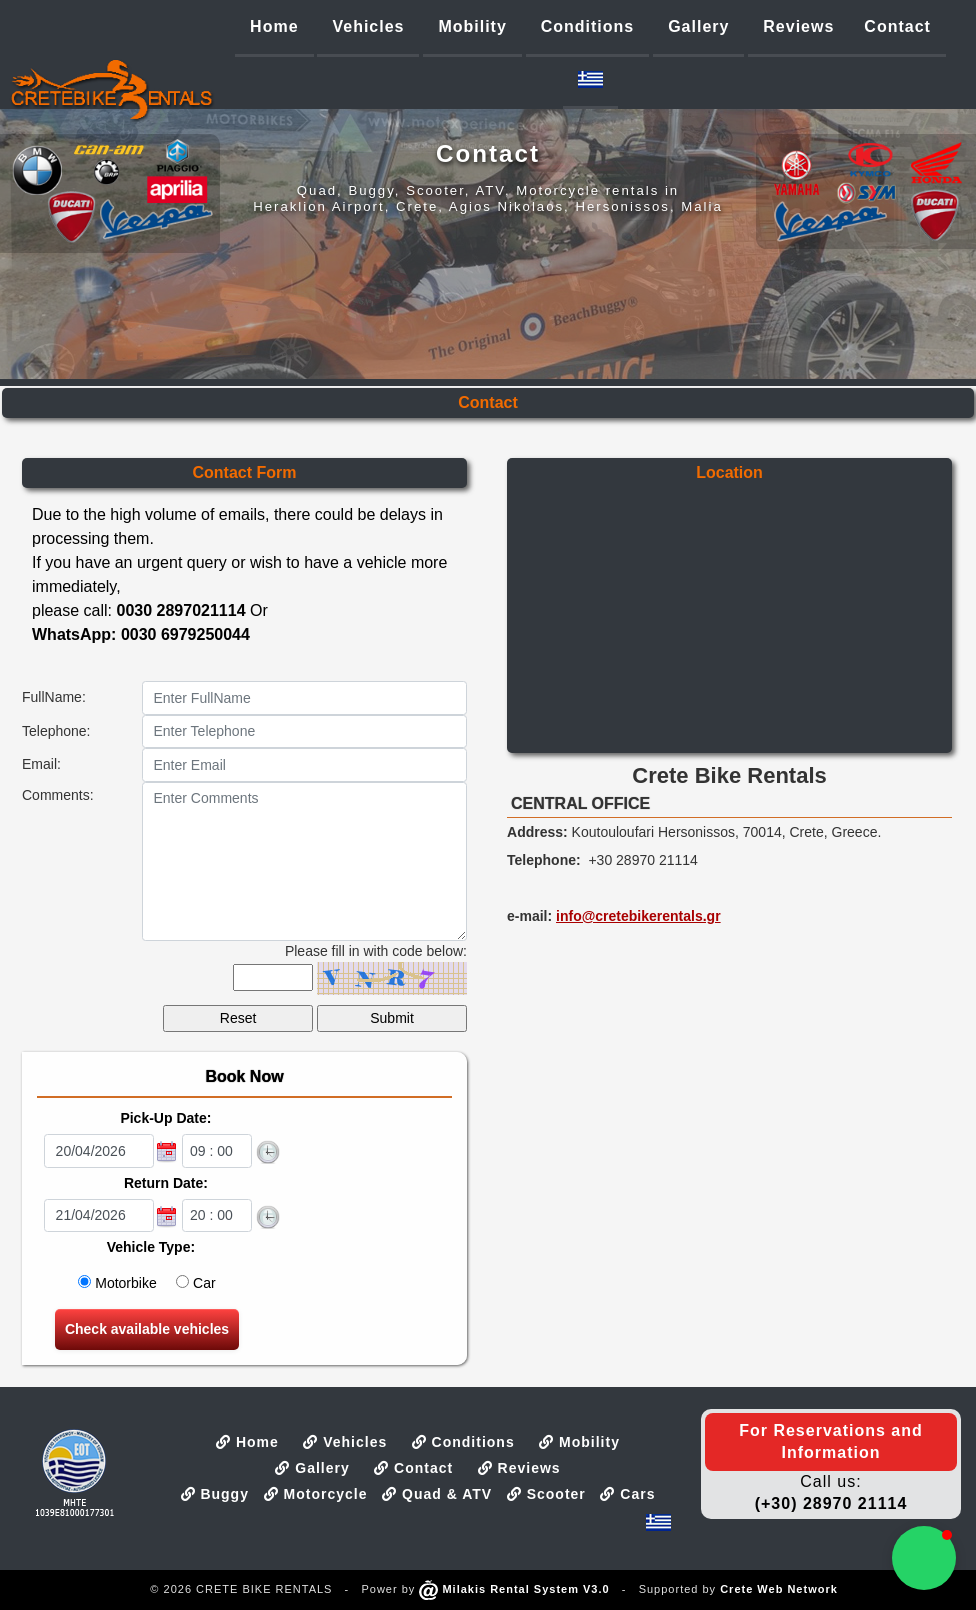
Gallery (312, 1468)
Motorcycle (316, 1494)
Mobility (579, 1442)
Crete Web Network (779, 1589)
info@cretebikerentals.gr (638, 916)
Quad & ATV (437, 1494)
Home (247, 1442)
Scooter (546, 1494)
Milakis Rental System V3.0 (514, 1589)
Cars (627, 1494)
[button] (924, 1558)
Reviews (519, 1468)
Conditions (463, 1442)
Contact (413, 1468)
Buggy (215, 1494)
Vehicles (345, 1442)
